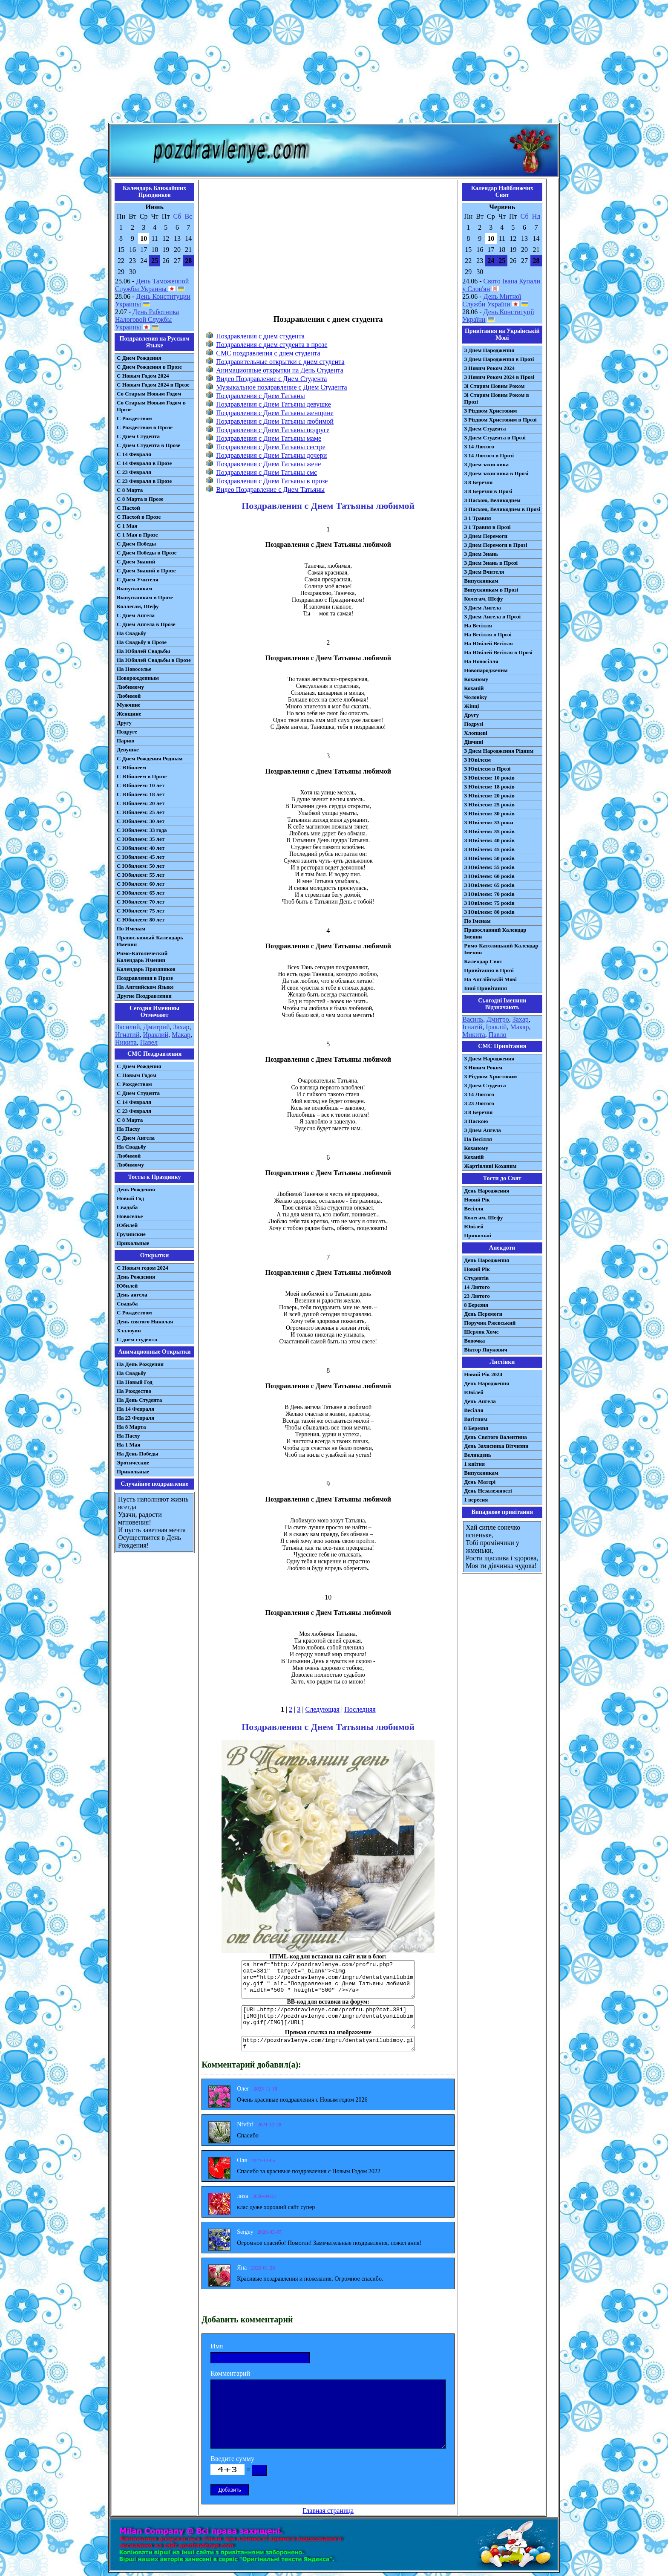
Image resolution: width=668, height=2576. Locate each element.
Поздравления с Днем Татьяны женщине (275, 412)
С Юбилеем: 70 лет (140, 901)
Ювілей (474, 1226)
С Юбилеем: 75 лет (140, 910)
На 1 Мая (128, 1444)
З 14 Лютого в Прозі (489, 455)
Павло (498, 1034)
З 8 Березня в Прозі (488, 491)
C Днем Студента (138, 1093)
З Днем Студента (485, 428)
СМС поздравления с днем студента (268, 353)
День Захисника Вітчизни (496, 1446)
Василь (472, 1019)
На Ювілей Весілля (488, 643)
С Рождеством (134, 418)
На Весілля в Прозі (488, 634)
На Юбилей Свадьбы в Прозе (154, 660)
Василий (127, 1027)
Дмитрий (157, 1027)
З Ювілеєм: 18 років (489, 786)
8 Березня (476, 1305)
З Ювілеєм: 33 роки (488, 822)
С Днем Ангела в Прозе (146, 624)
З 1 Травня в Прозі (487, 527)
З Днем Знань (481, 554)
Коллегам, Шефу (138, 606)
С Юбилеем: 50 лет (140, 866)
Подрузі (473, 724)
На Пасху (128, 1129)
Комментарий (230, 2373)
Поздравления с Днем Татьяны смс (266, 472)
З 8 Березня (478, 482)
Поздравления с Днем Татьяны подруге (272, 429)
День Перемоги (483, 1314)
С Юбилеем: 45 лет (140, 857)
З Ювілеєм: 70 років (489, 894)
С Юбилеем (131, 767)
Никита (126, 1042)
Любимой (129, 696)
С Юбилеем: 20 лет (140, 803)
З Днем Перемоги (485, 536)
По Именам (131, 928)
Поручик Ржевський (489, 1323)
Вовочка (474, 1340)
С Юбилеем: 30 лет (140, 821)
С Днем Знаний (136, 561)
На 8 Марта (131, 1427)
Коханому (476, 679)
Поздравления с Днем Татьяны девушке (273, 404)
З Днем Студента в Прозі (495, 437)
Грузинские (131, 1234)
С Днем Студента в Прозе (148, 445)
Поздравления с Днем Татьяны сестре (270, 447)
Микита (473, 1034)
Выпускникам (134, 588)
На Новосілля (481, 661)
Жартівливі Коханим (490, 1166)
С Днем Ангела (136, 615)
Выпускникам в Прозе (145, 597)
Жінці (471, 706)
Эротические (133, 1462)
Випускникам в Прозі (491, 589)
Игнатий (127, 1034)
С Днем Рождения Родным (150, 758)
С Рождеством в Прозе (145, 427)
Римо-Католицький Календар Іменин (501, 949)
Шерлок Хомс (481, 1331)
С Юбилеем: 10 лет (140, 785)
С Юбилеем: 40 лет (140, 848)
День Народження (486, 1190)
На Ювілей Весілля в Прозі (498, 652)
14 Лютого (477, 1287)
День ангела (132, 1294)
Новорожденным (138, 678)
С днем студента (137, 1339)
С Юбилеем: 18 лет (140, 794)
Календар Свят (483, 961)
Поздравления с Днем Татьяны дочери (271, 455)
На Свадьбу (131, 633)
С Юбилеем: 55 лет (140, 875)
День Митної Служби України (491, 300)
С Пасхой (128, 508)
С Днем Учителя (137, 579)
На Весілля (478, 625)
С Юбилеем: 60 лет (140, 884)
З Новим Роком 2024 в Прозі (499, 377)
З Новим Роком (483, 1067)
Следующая (322, 1709)
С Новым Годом (136, 1075)
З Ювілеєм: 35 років (489, 831)
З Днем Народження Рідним (498, 751)
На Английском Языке (145, 987)
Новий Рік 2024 (483, 1374)
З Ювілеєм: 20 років (489, 795)
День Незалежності (488, 1490)
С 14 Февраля (134, 454)
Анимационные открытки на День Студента (279, 370)
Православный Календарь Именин (150, 940)
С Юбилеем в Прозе (142, 776)
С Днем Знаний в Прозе (146, 570)
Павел (149, 1042)
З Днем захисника (486, 464)
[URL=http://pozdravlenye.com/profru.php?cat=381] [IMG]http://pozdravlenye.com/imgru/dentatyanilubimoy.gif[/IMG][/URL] (328, 2017)
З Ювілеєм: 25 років (489, 804)
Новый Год (130, 1198)
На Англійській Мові (490, 979)
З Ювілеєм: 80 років (489, 912)
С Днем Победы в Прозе (147, 552)
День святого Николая (145, 1321)
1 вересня (476, 1499)
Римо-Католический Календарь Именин (142, 956)
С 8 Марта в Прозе (140, 499)
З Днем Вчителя (484, 572)
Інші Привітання (485, 988)
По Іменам (477, 921)
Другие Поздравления (144, 996)
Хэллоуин (129, 1330)
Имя (216, 2346)
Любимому (130, 687)
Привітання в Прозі (489, 970)
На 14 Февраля (135, 1409)
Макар (181, 1034)
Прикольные (133, 1243)
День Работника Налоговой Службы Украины (147, 319)
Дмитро (498, 1019)
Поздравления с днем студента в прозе (271, 344)
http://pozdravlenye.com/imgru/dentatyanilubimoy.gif (328, 2043)
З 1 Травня (477, 518)
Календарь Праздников (146, 969)
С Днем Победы (136, 543)
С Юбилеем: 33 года (142, 830)
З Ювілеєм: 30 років (489, 813)
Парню (125, 740)
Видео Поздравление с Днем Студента (271, 378)
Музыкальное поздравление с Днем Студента (281, 387)
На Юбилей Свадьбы (143, 651)
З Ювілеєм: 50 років (489, 858)
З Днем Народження (489, 350)
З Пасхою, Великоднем (492, 500)
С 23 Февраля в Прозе (144, 481)
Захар (181, 1027)
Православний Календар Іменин (495, 933)
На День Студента (139, 1400)
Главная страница (328, 2510)
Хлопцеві (475, 733)
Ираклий (155, 1034)
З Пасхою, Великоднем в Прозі (502, 509)
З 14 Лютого (479, 446)
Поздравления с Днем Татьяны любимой (275, 421)
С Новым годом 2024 (142, 1268)
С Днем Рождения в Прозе (149, 367)
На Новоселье (134, 669)
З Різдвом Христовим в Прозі (500, 419)
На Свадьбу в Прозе (142, 642)
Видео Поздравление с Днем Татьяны (270, 489)
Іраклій (496, 1027)
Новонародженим (486, 670)
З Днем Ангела (482, 607)
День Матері (479, 1482)
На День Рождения (140, 1364)
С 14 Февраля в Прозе (144, 463)
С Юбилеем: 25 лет (140, 812)
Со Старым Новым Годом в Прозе (151, 406)
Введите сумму (232, 2458)
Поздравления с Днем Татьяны (260, 395)
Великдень (477, 1455)
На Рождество (134, 1391)
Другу (124, 722)
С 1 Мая (127, 526)
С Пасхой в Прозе (139, 517)
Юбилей (127, 1225)
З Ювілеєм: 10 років (489, 777)
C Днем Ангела (136, 1138)
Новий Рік (477, 1199)
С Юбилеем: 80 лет (140, 919)
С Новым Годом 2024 (143, 376)
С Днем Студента (138, 436)
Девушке (128, 749)
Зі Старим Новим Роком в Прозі (496, 398)
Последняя (359, 1709)
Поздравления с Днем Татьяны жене (268, 464)
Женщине (129, 713)
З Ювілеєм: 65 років (489, 885)
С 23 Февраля (134, 472)
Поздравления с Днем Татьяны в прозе (272, 481)
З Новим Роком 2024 (489, 368)
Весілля (474, 1208)
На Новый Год (135, 1382)
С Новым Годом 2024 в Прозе (153, 384)
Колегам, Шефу (483, 598)
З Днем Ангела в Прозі (492, 616)
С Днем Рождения (139, 358)
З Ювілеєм (477, 760)
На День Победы (137, 1453)
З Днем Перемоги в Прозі (495, 545)
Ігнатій (472, 1027)
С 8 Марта (130, 490)
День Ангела (480, 1401)
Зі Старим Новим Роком (494, 386)
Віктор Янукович (485, 1349)
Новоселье (130, 1216)
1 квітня (474, 1464)
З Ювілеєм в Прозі (487, 768)
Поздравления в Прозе (145, 978)
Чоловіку (475, 697)
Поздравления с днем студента (260, 336)
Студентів (476, 1278)
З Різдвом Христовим (490, 410)
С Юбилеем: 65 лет (140, 892)
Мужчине (129, 705)
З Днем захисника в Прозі (496, 473)
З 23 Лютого (479, 1103)
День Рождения (136, 1189)
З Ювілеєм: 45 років (489, 849)
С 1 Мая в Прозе (137, 534)
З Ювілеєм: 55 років (489, 867)
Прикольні (477, 1235)
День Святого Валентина (495, 1437)
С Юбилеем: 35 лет (140, 839)
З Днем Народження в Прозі (499, 359)
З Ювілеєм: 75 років (489, 903)
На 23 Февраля (135, 1418)
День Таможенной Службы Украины (152, 284)
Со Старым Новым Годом (149, 393)
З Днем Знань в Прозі (491, 563)
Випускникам (481, 581)
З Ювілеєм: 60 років (489, 876)
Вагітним (475, 1419)
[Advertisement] (334, 63)
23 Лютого (477, 1296)
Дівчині (473, 742)
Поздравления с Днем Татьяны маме (268, 438)
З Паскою (476, 1121)
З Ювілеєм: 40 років (489, 840)
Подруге (127, 731)
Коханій (474, 688)
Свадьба (127, 1207)
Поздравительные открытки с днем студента (280, 361)
